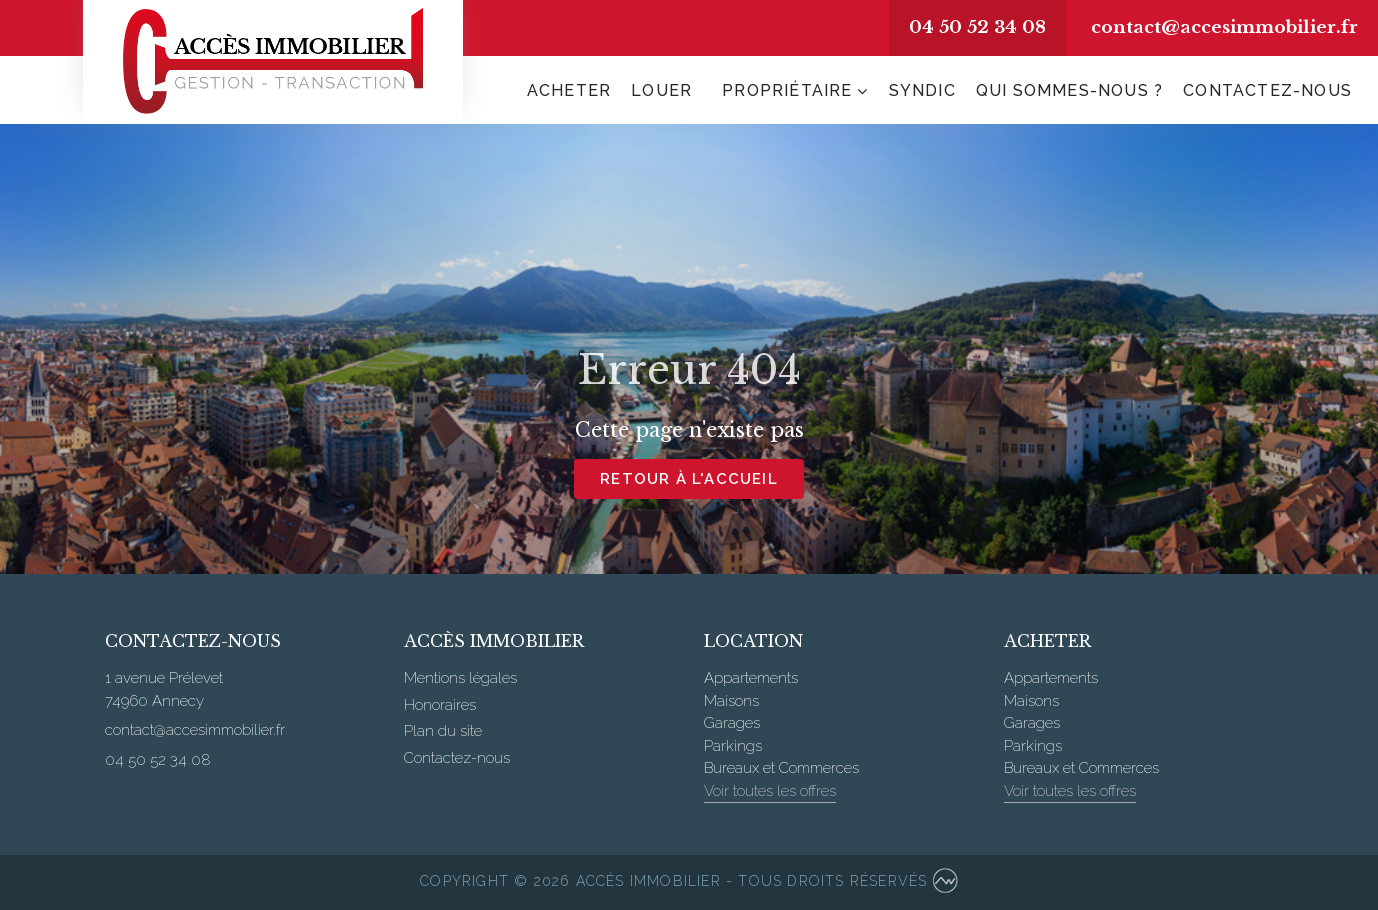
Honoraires (440, 705)
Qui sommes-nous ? (1069, 90)
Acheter (569, 90)
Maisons (731, 701)
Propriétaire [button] (787, 90)
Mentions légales (460, 678)
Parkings (733, 746)
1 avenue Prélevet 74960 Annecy (164, 689)
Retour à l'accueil (689, 479)
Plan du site (443, 731)
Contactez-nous (1267, 90)
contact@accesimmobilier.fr (1224, 27)
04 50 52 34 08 (977, 27)
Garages (732, 723)
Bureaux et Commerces (781, 768)
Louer (661, 90)
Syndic (922, 90)
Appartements (751, 678)
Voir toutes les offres (770, 791)
